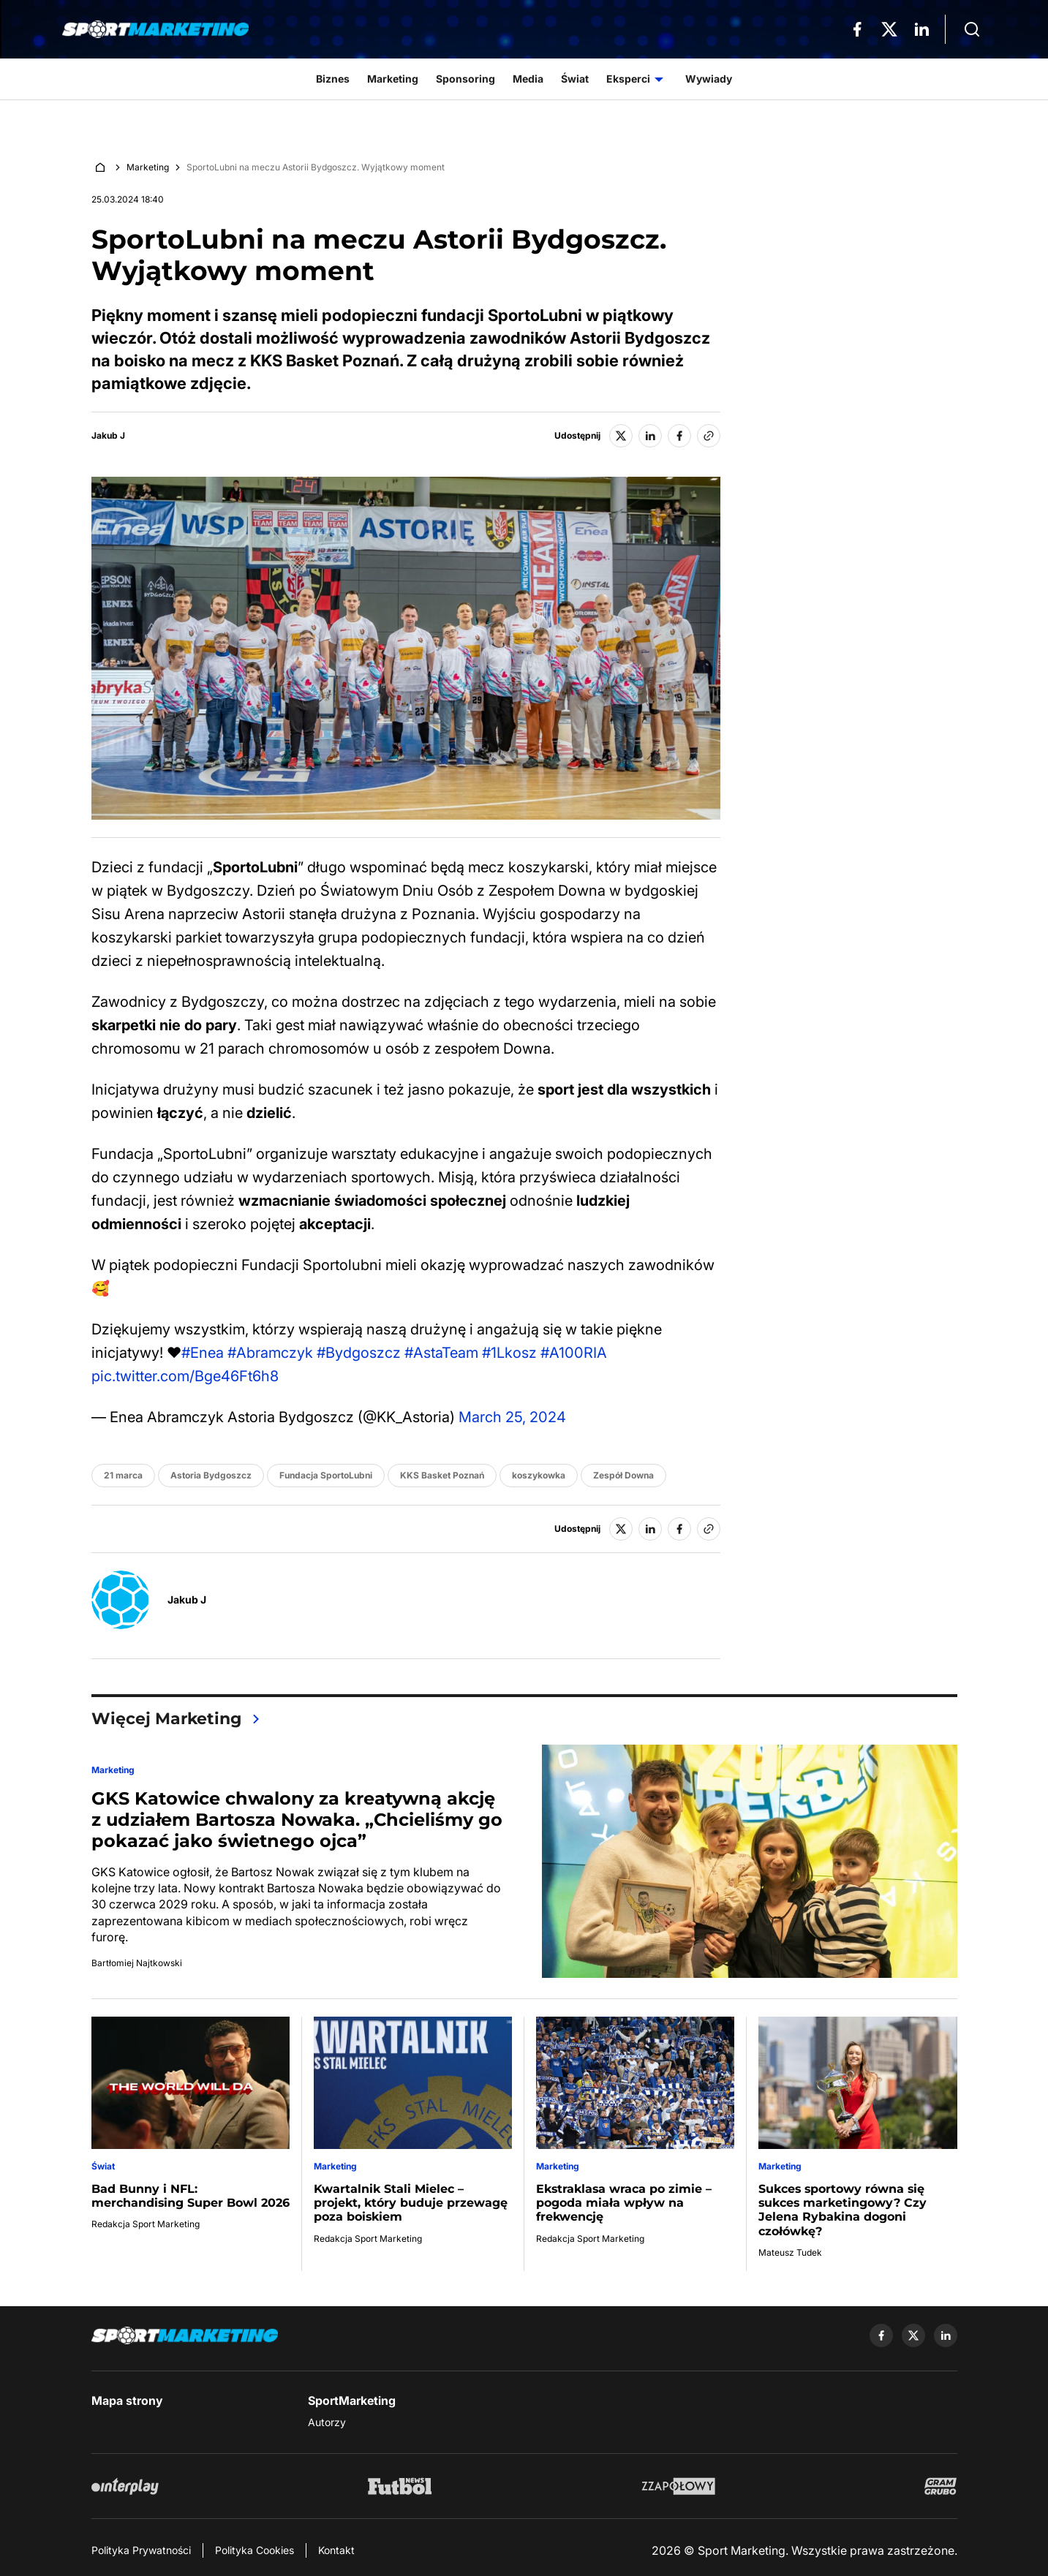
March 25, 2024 (512, 1417)
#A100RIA (573, 1352)
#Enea (202, 1352)
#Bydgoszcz (359, 1352)
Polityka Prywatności (141, 2550)
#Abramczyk (270, 1352)
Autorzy (327, 2422)
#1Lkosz (509, 1352)
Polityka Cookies (254, 2550)
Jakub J (108, 435)
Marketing (148, 167)
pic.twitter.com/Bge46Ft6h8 (185, 1376)
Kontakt (336, 2550)
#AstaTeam (441, 1352)
